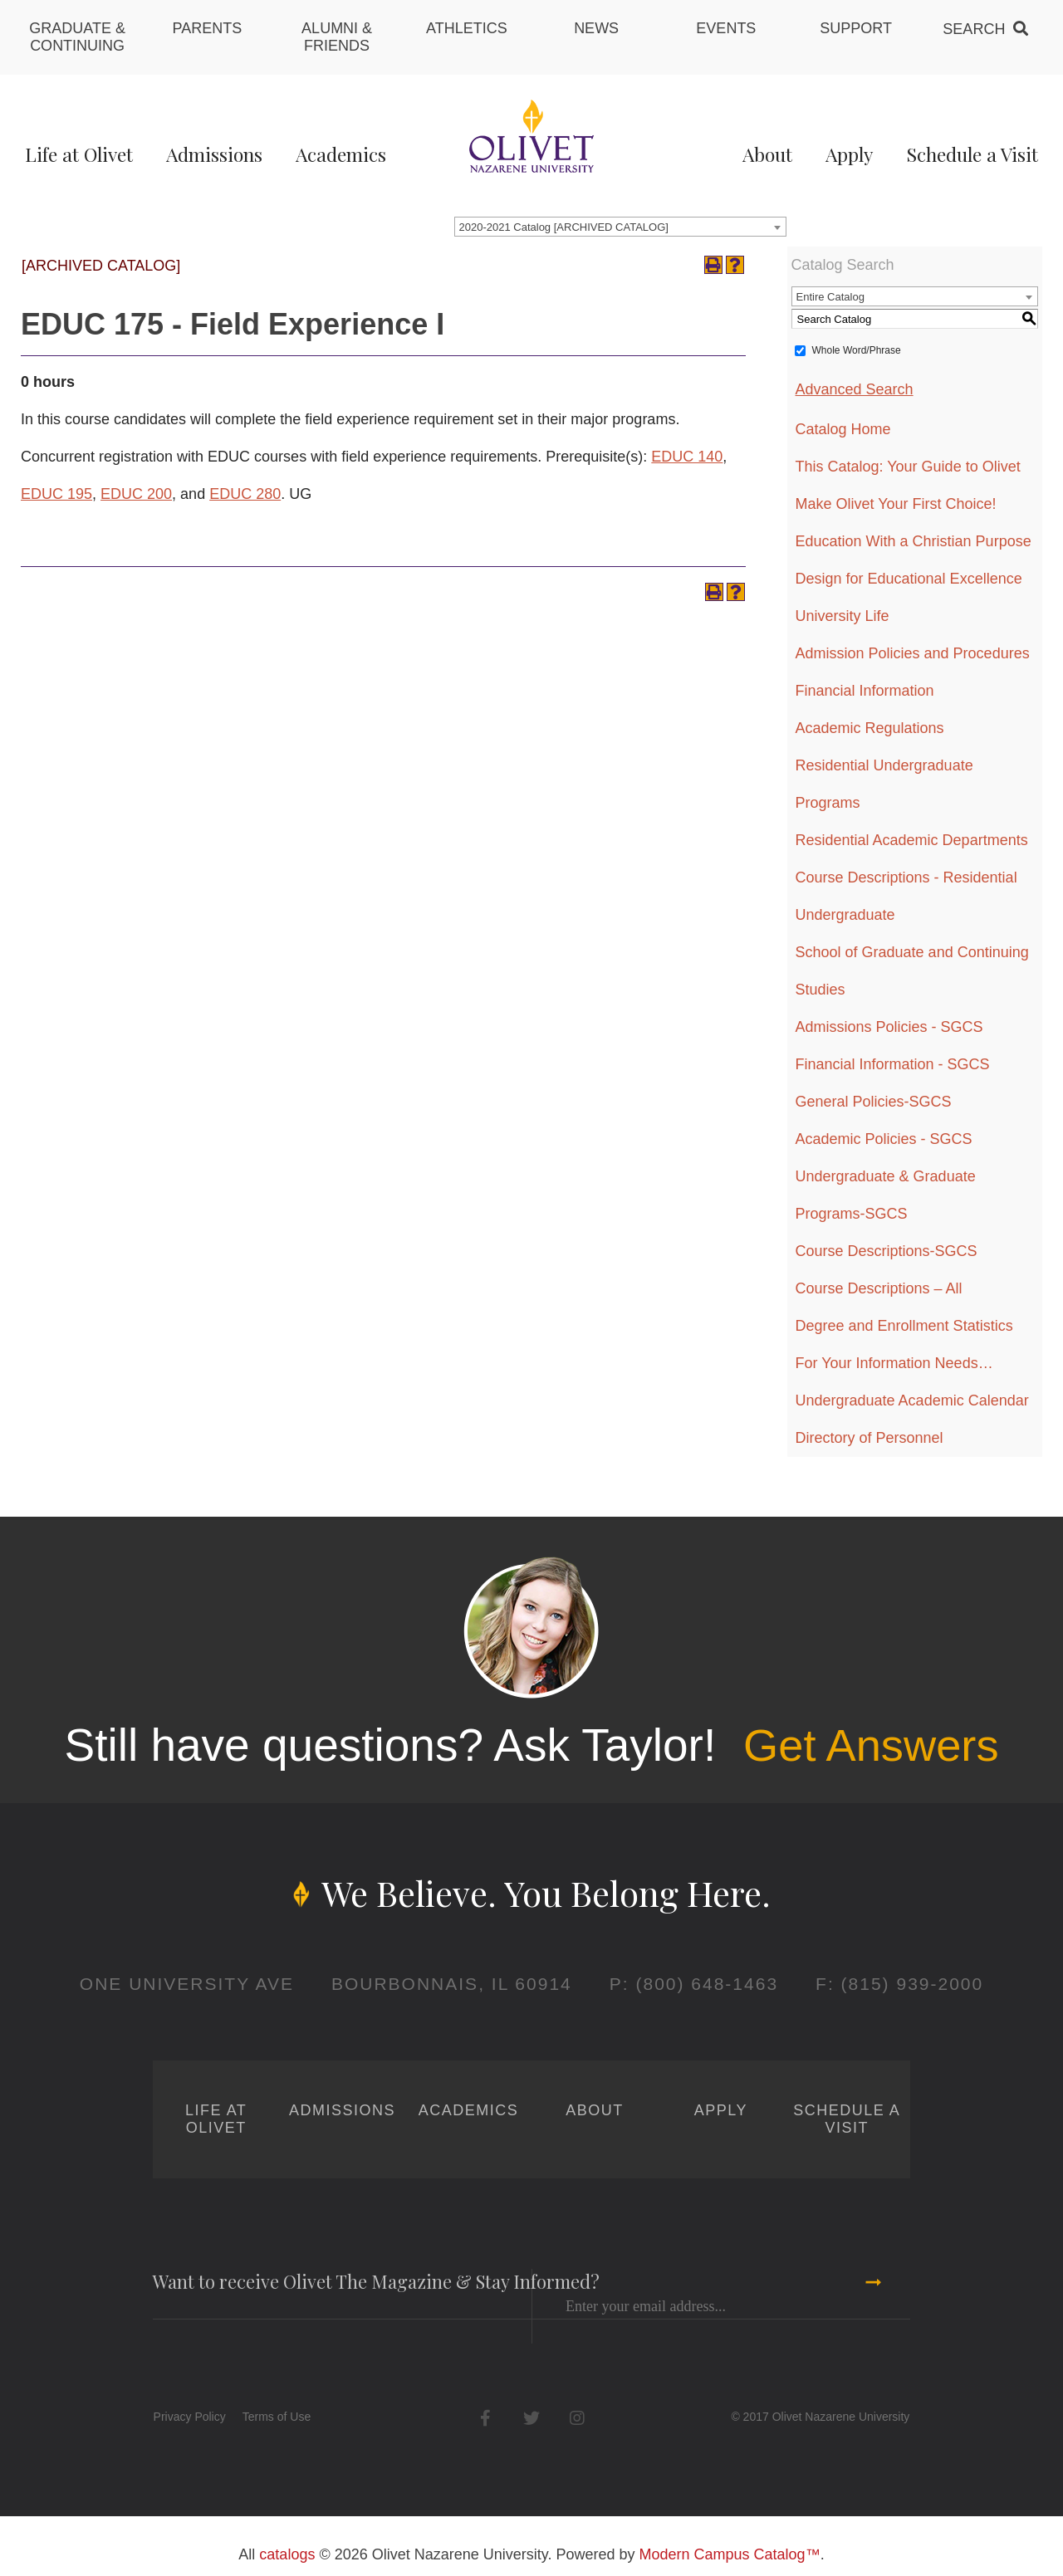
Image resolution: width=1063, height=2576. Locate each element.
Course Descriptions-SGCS (886, 1251)
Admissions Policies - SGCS (889, 1027)
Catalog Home (843, 429)
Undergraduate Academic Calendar (912, 1400)
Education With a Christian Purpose (913, 541)
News (596, 28)
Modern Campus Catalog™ (730, 2554)
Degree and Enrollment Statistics (904, 1325)
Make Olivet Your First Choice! (896, 504)
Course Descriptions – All (879, 1288)
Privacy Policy (190, 2416)
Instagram (576, 2417)
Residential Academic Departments (912, 840)
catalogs (287, 2554)
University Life (842, 616)
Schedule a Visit (972, 154)
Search (974, 29)
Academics (341, 154)
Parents (207, 28)
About (767, 154)
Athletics (466, 28)
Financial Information (865, 690)
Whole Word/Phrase (856, 350)
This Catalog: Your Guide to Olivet (908, 466)
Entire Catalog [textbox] (830, 297)
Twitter (531, 2417)
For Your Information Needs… (894, 1363)
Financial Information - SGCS (893, 1064)
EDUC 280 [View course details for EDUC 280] (245, 494)
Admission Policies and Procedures (913, 653)
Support (856, 28)
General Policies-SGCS (874, 1101)
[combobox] (620, 227)
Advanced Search (855, 389)
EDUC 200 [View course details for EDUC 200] (136, 494)
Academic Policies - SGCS (884, 1139)
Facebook (485, 2417)
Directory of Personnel (869, 1438)
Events (726, 28)
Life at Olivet (79, 154)
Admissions (214, 154)
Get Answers (871, 1745)
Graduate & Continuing (77, 37)
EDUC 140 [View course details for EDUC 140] (687, 456)
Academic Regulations (870, 728)
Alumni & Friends (336, 37)
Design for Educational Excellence (909, 578)
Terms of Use (276, 2416)
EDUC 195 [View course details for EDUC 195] (56, 494)
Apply (849, 154)
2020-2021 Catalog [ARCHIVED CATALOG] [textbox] (564, 227)
